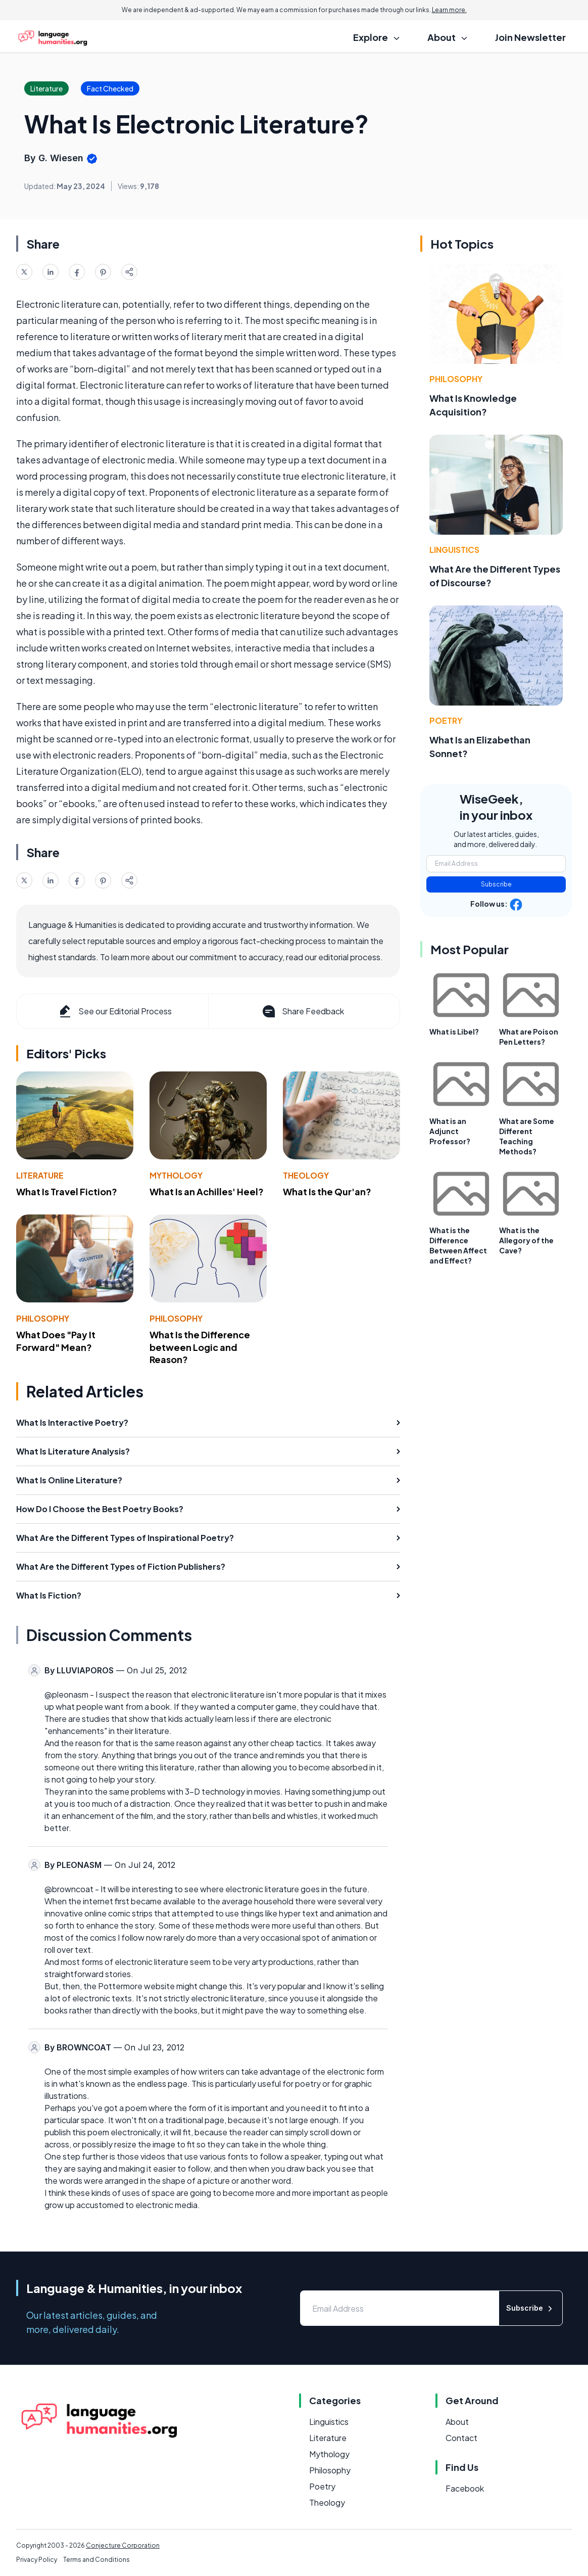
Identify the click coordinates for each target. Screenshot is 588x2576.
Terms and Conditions (96, 2559)
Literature (40, 1175)
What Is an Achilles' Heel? (207, 1191)
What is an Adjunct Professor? (449, 1131)
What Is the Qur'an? (327, 1191)
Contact (461, 2437)
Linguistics (454, 549)
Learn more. (449, 10)
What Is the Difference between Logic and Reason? (200, 1347)
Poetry (445, 720)
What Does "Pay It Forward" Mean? (55, 1341)
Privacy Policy (36, 2559)
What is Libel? (454, 1031)
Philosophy (42, 1318)
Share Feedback (302, 1011)
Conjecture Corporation (123, 2545)
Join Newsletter (530, 37)
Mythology (176, 1175)
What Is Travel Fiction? (66, 1191)
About (457, 2421)
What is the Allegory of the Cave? (526, 1240)
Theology (306, 1175)
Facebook (465, 2488)
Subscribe (496, 884)
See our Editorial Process (114, 1011)
